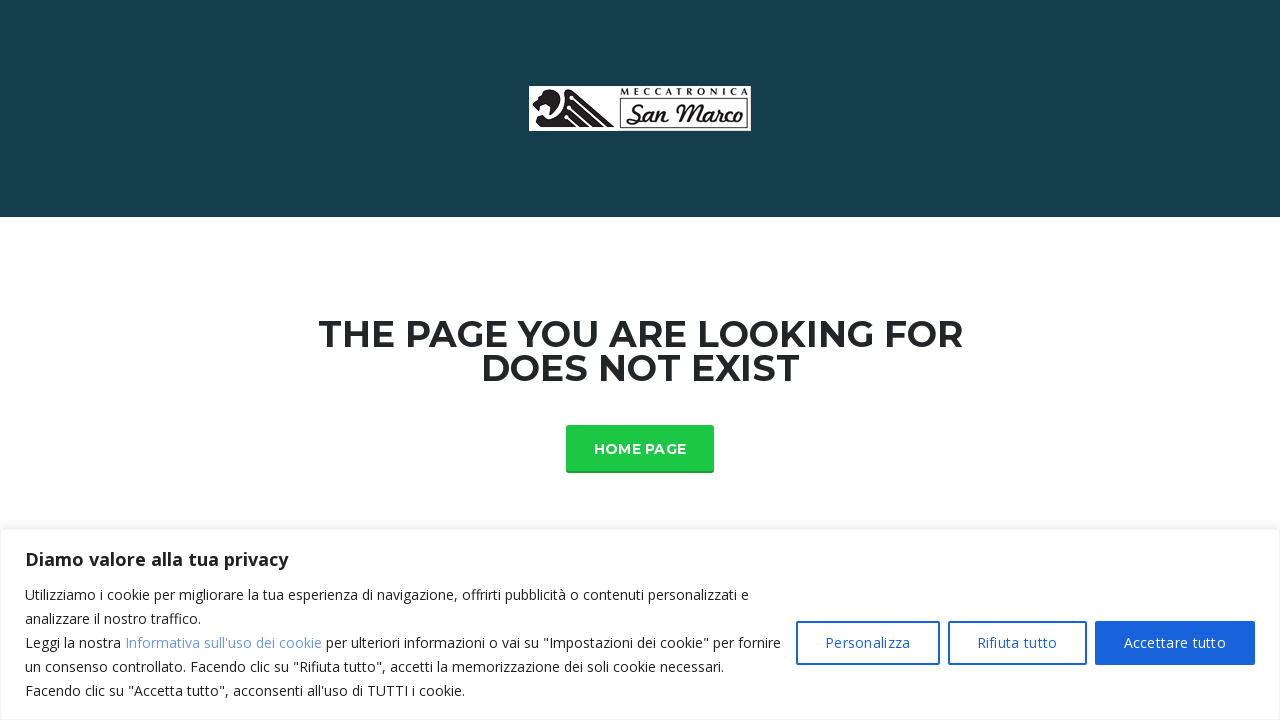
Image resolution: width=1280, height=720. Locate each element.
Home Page (640, 449)
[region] (640, 624)
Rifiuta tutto (1017, 642)
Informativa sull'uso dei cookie (223, 642)
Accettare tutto (1175, 642)
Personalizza (868, 642)
